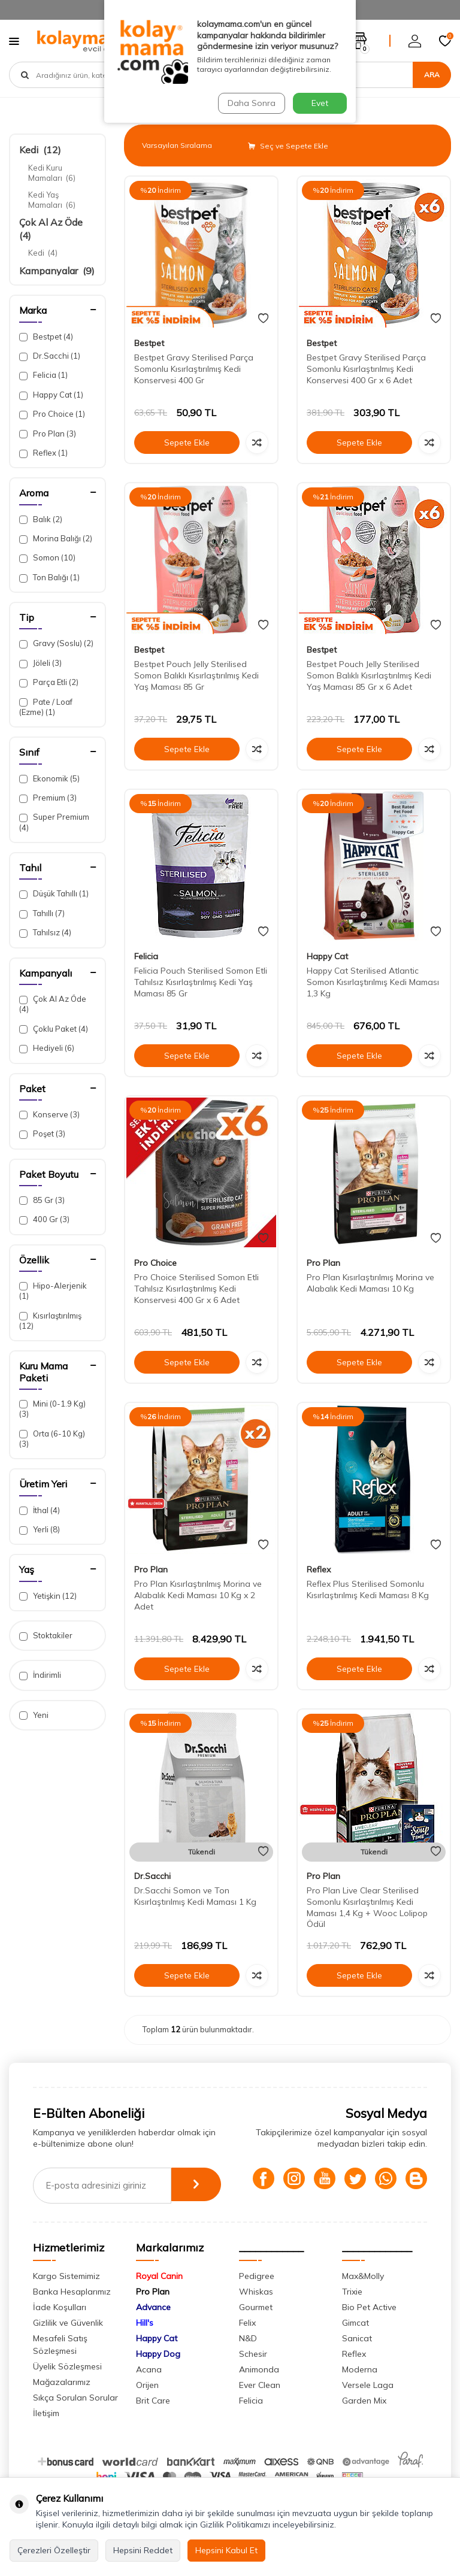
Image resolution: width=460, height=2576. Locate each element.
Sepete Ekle (187, 442)
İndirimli (40, 1675)
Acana (149, 2390)
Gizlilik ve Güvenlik (68, 2343)
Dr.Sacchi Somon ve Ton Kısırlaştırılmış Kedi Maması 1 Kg (195, 1896)
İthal (39, 1510)
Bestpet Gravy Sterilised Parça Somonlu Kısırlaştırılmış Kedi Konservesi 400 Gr (193, 369)
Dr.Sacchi (49, 356)
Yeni (34, 1715)
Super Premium (54, 822)
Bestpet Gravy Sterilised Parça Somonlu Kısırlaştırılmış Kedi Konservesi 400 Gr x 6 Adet (366, 369)
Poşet (42, 1134)
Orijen (147, 2406)
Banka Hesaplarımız (72, 2312)
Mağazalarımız (61, 2403)
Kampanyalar (57, 271)
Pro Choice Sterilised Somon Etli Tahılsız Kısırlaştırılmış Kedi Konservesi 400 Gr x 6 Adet (196, 1288)
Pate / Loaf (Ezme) (45, 707)
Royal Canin (159, 2297)
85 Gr (42, 1200)
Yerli (39, 1530)
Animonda (259, 2390)
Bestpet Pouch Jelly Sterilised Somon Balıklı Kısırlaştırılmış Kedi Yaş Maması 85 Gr (196, 675)
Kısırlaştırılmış (50, 1321)
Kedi (40, 150)
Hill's (144, 2343)
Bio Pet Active (369, 2328)
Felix (247, 2343)
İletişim (46, 2434)
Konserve (49, 1115)
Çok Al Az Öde (52, 1004)
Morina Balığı (55, 539)
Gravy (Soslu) (56, 643)
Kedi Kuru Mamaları (51, 173)
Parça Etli (48, 682)
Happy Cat (51, 395)
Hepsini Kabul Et (226, 2550)
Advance (153, 2328)
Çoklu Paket (53, 1029)
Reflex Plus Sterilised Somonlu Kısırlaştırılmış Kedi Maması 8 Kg (368, 1589)
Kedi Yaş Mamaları (51, 200)
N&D (248, 2359)
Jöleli (40, 663)
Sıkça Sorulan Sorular (75, 2418)
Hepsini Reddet (142, 2550)
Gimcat (355, 2343)
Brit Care (153, 2421)
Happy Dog (158, 2374)
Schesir (253, 2374)
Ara (432, 74)
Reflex (43, 453)
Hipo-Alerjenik (53, 1291)
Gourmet (256, 2328)
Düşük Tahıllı (54, 894)
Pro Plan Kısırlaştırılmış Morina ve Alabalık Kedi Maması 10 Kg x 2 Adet (198, 1595)
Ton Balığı (49, 577)
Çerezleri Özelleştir (53, 2550)
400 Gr (44, 1219)
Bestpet (46, 337)
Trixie (352, 2312)
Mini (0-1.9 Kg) (52, 1409)
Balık (40, 519)
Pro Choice (52, 414)
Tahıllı (42, 913)
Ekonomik (49, 779)
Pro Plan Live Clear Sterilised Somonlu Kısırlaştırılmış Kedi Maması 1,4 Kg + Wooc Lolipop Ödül (367, 1907)
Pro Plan (47, 434)
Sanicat (357, 2359)
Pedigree (256, 2297)
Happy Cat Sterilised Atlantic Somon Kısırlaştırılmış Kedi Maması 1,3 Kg (373, 982)
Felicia (43, 375)
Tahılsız (45, 933)
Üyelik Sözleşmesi (67, 2387)
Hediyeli (46, 1048)
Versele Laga (368, 2406)
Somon (47, 558)
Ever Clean (259, 2406)
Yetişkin (48, 1596)
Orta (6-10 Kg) (52, 1438)
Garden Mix (364, 2421)
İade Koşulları (59, 2328)
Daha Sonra (250, 103)
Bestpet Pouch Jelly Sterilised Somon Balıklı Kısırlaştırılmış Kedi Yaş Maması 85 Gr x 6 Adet (369, 675)
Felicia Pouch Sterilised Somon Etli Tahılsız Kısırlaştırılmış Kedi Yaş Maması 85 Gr (200, 982)
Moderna (359, 2390)
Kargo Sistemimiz (66, 2297)
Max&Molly (363, 2297)
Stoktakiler (45, 1636)
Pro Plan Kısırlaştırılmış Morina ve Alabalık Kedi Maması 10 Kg (370, 1283)
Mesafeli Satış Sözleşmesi (60, 2365)
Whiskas (256, 2312)
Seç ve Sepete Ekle (288, 145)
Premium (48, 798)
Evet (319, 103)
